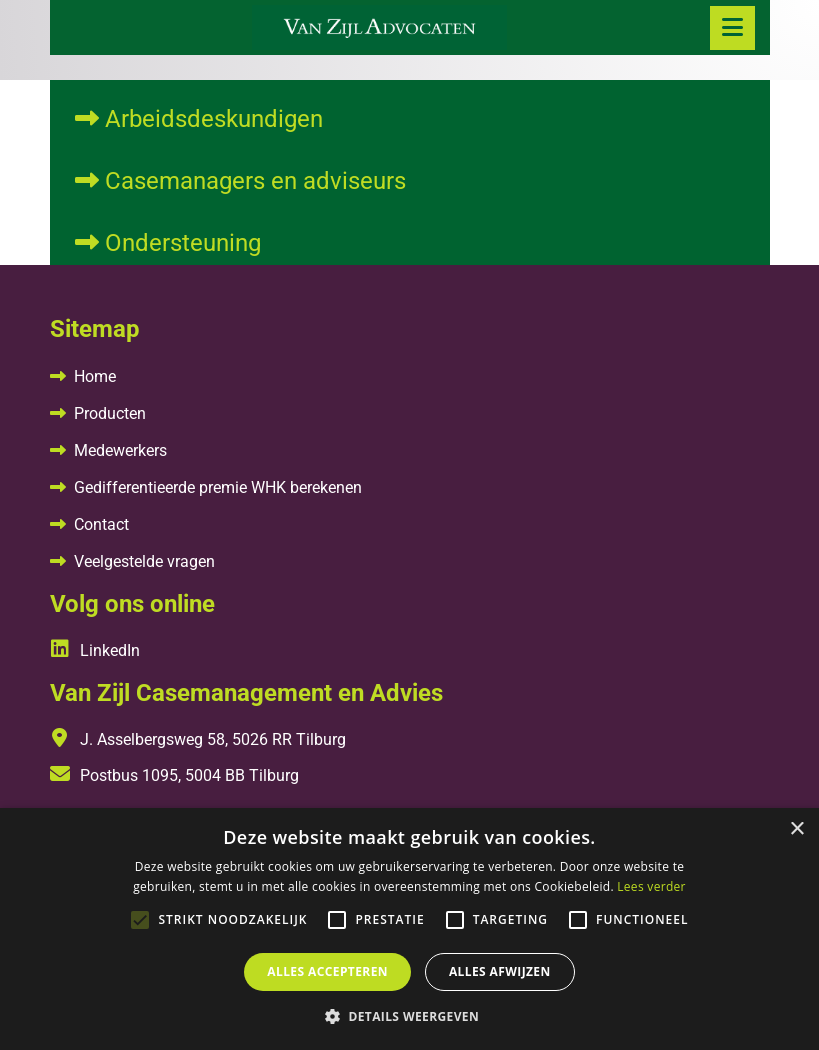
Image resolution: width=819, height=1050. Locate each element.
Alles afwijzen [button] (500, 971)
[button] (409, 1016)
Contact (101, 524)
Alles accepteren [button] (327, 971)
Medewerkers (120, 450)
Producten (110, 413)
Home (95, 376)
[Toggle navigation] (732, 28)
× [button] (796, 829)
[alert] (409, 929)
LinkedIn (95, 650)
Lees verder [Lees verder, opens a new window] (651, 886)
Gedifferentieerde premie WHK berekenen (218, 487)
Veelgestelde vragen (144, 561)
